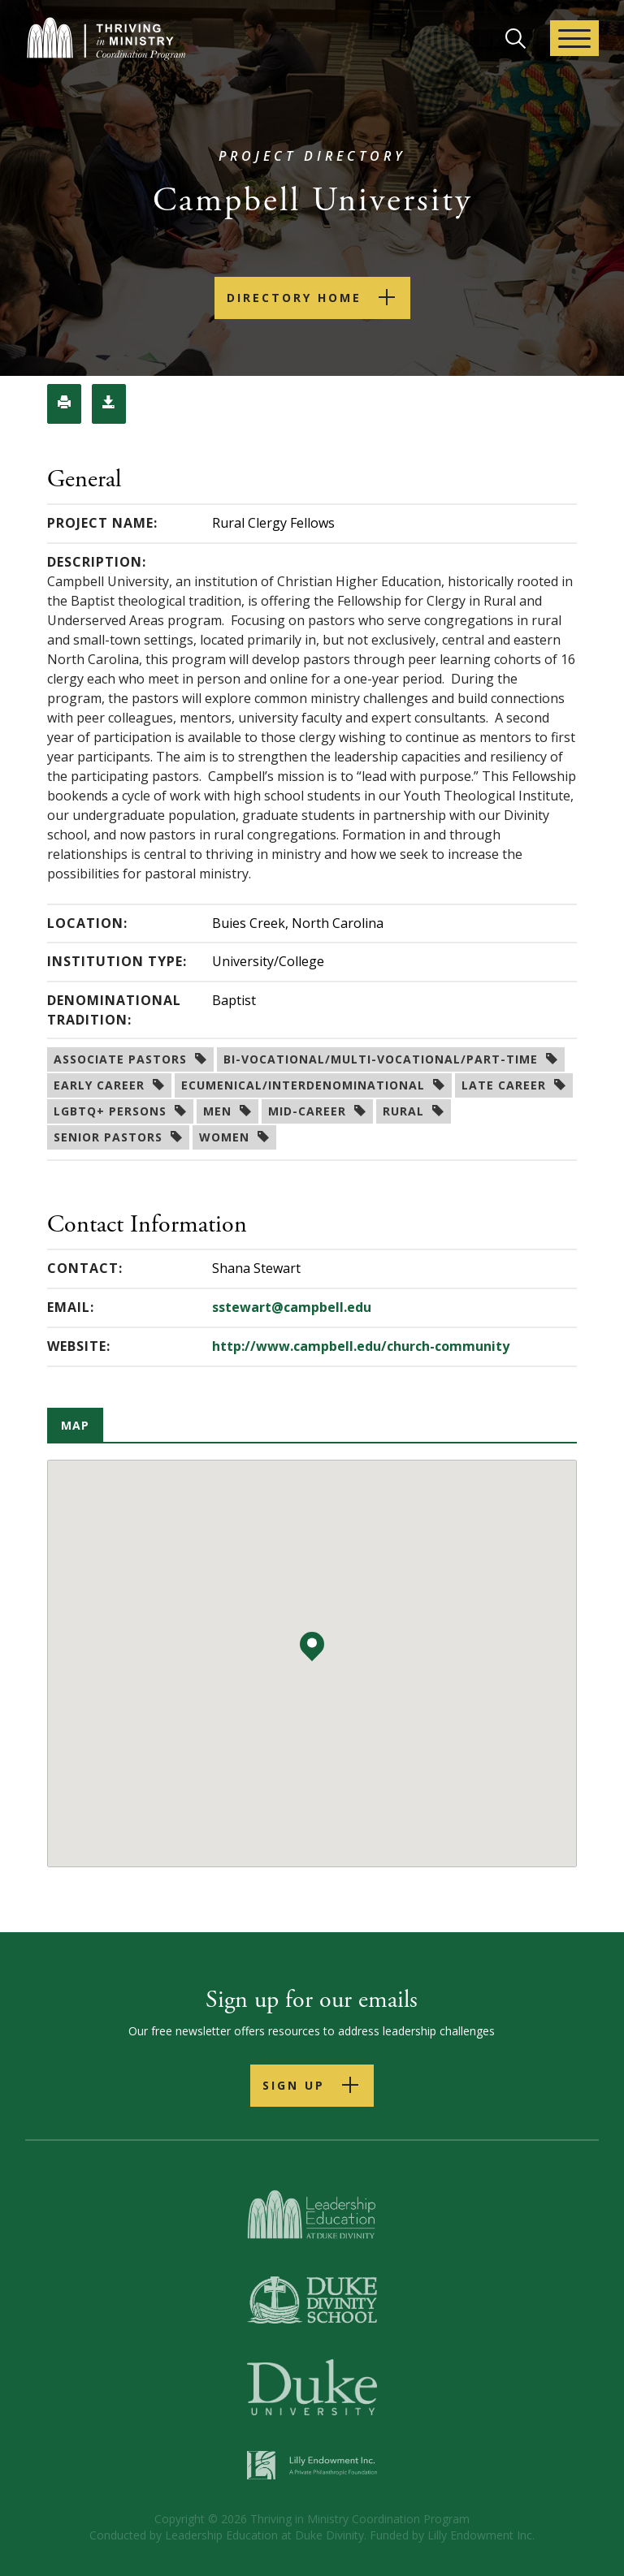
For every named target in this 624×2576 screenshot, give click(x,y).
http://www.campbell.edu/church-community (360, 1346)
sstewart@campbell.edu (291, 1307)
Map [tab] (75, 1425)
